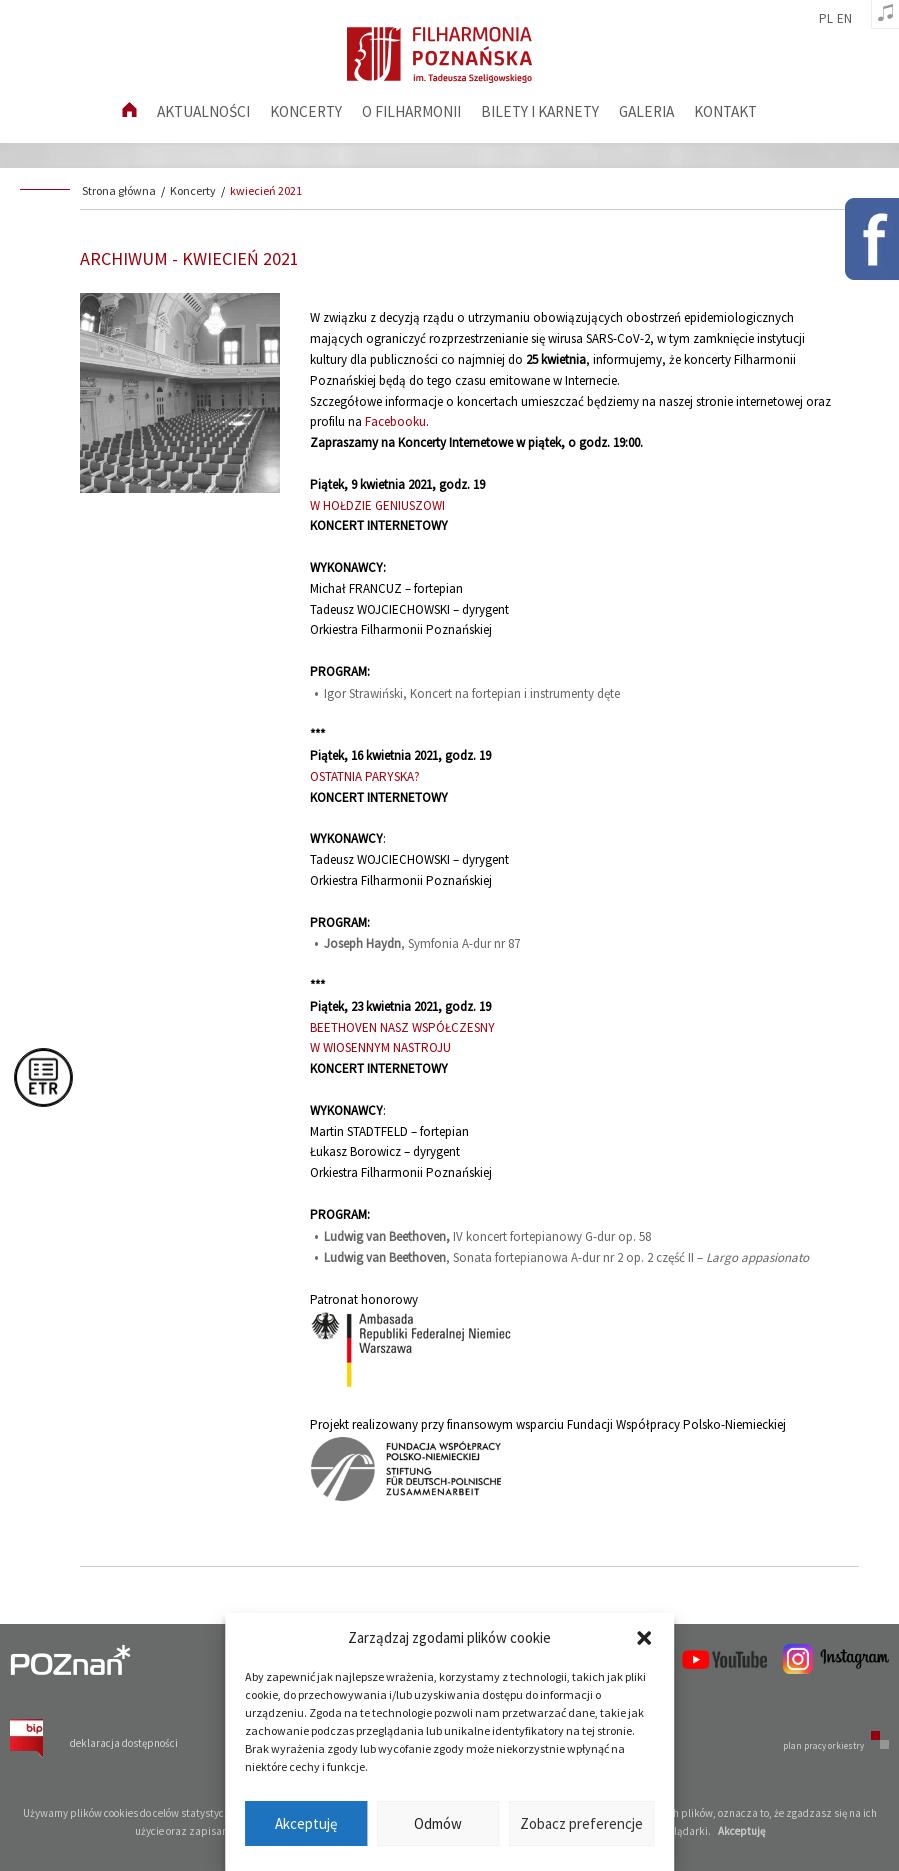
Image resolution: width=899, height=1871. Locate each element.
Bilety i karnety (540, 111)
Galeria (646, 111)
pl (826, 19)
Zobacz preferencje (581, 1823)
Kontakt (725, 111)
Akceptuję (306, 1823)
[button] (644, 1638)
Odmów (438, 1823)
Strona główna (119, 190)
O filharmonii (411, 111)
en (844, 19)
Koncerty (306, 111)
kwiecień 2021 (266, 190)
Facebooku (395, 421)
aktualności (203, 111)
